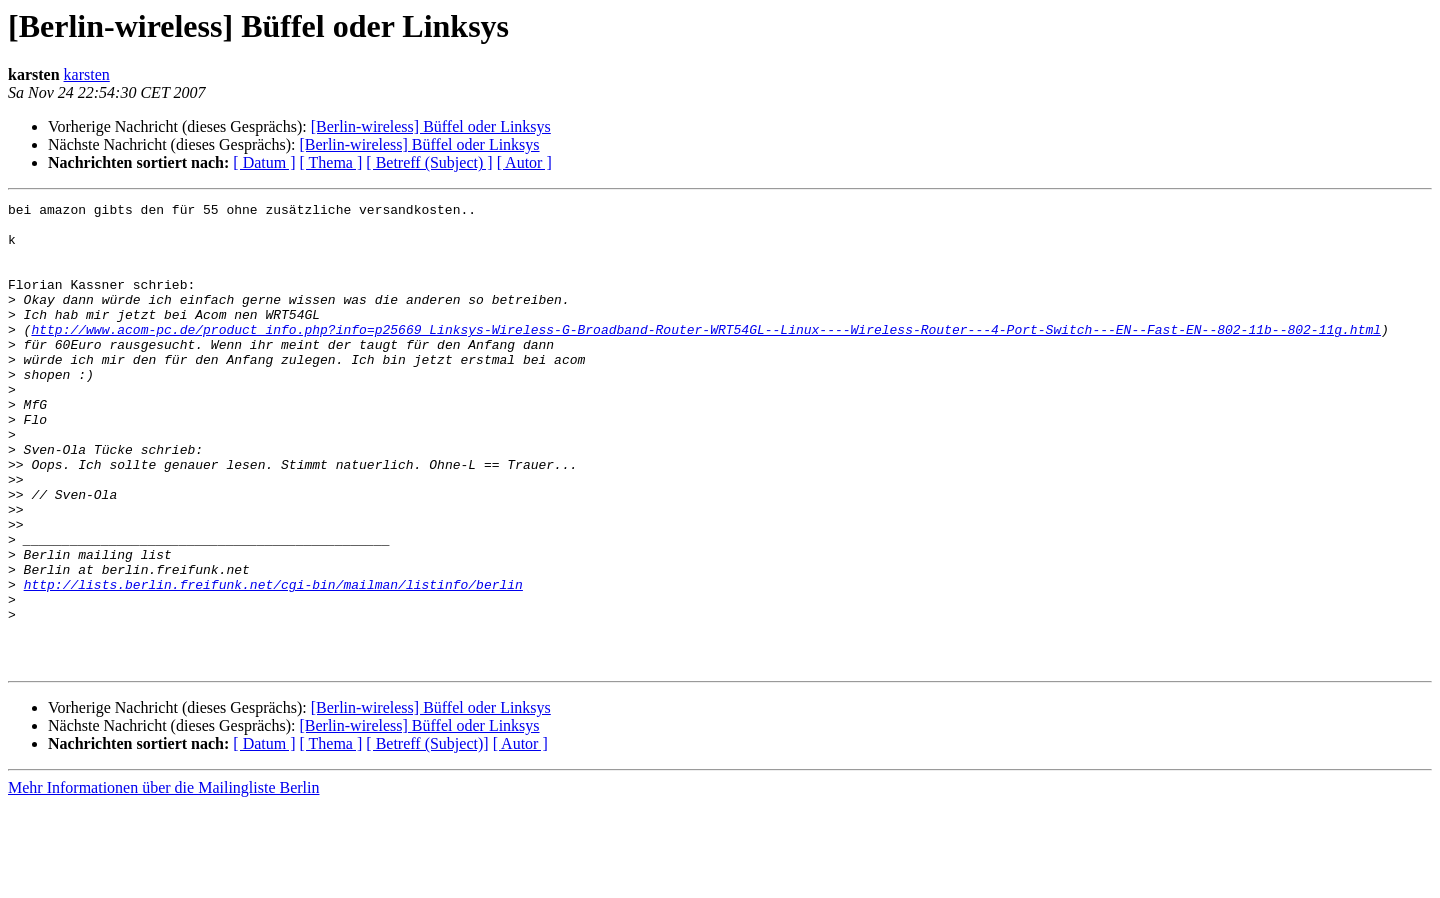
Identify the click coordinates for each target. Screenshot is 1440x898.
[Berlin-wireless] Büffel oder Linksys (431, 126)
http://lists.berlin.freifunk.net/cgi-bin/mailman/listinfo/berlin (273, 662)
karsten (87, 74)
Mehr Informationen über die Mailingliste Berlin (163, 880)
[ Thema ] (331, 162)
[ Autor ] (524, 162)
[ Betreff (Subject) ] (429, 162)
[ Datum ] (264, 162)
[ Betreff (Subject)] (427, 836)
